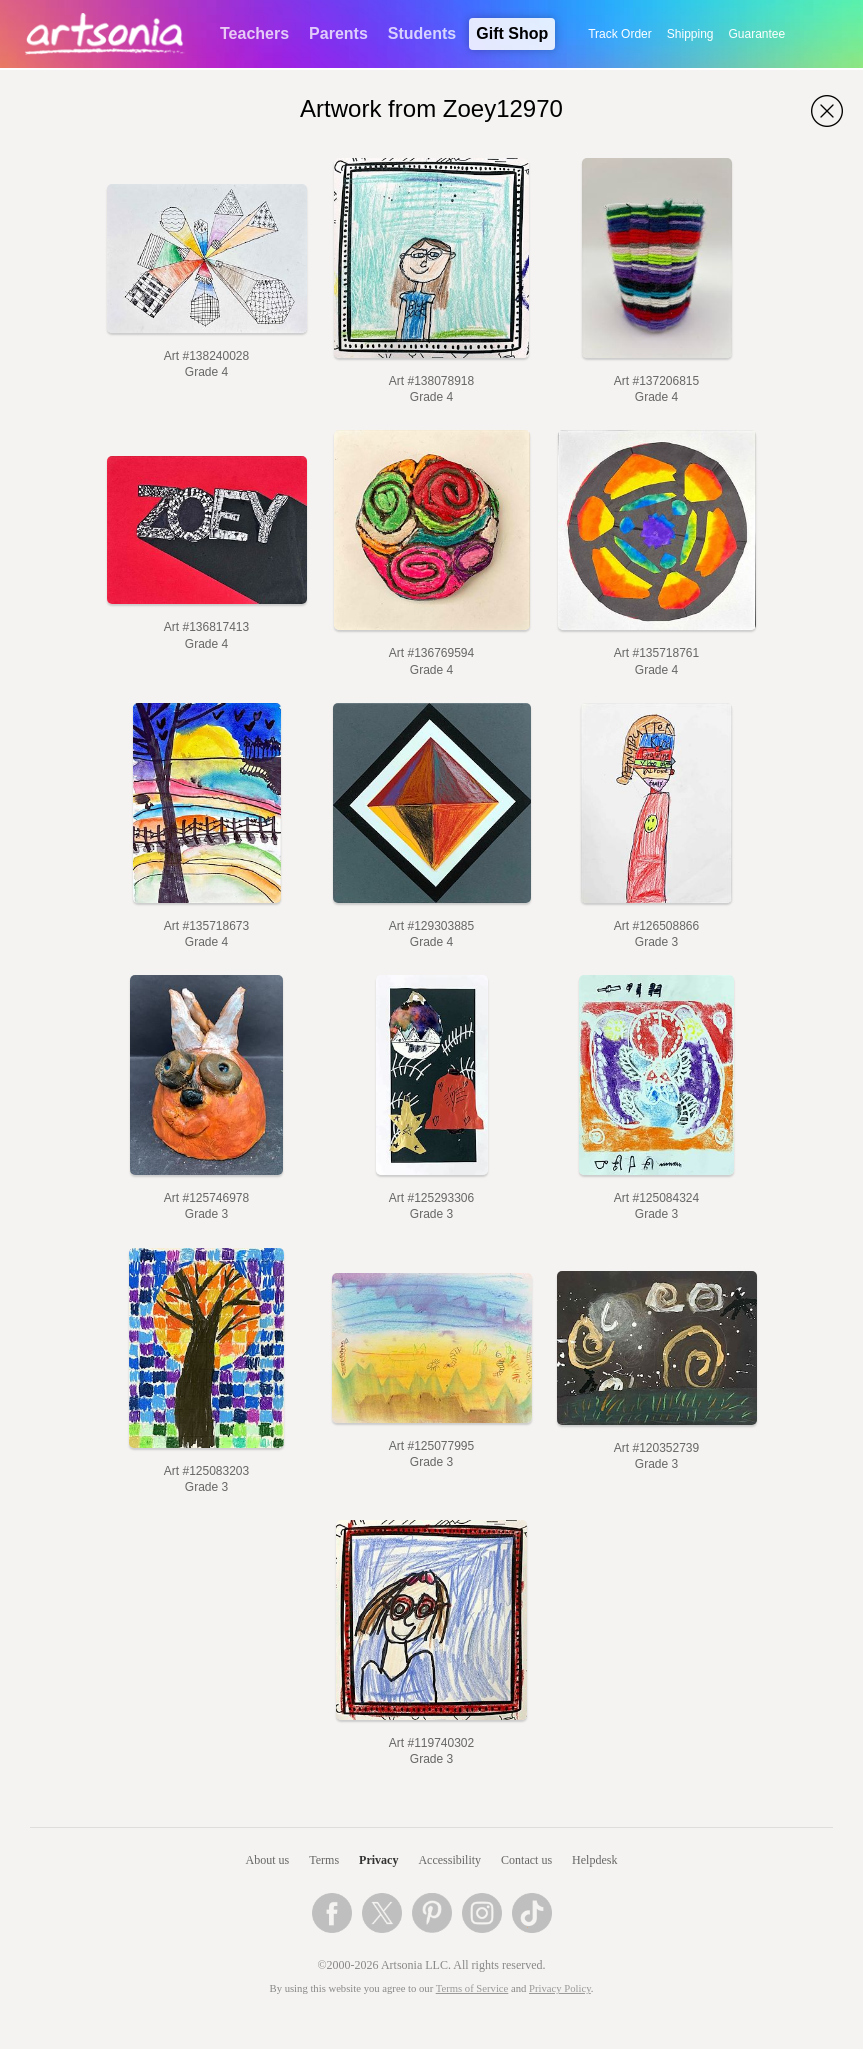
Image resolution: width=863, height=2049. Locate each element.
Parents (338, 33)
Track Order (620, 34)
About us (268, 1860)
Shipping (690, 34)
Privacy (378, 1860)
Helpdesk (594, 1860)
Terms (324, 1860)
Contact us (526, 1860)
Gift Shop (512, 33)
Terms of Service (472, 1988)
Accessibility (449, 1860)
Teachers (254, 33)
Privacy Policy (560, 1988)
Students (422, 33)
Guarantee (757, 34)
